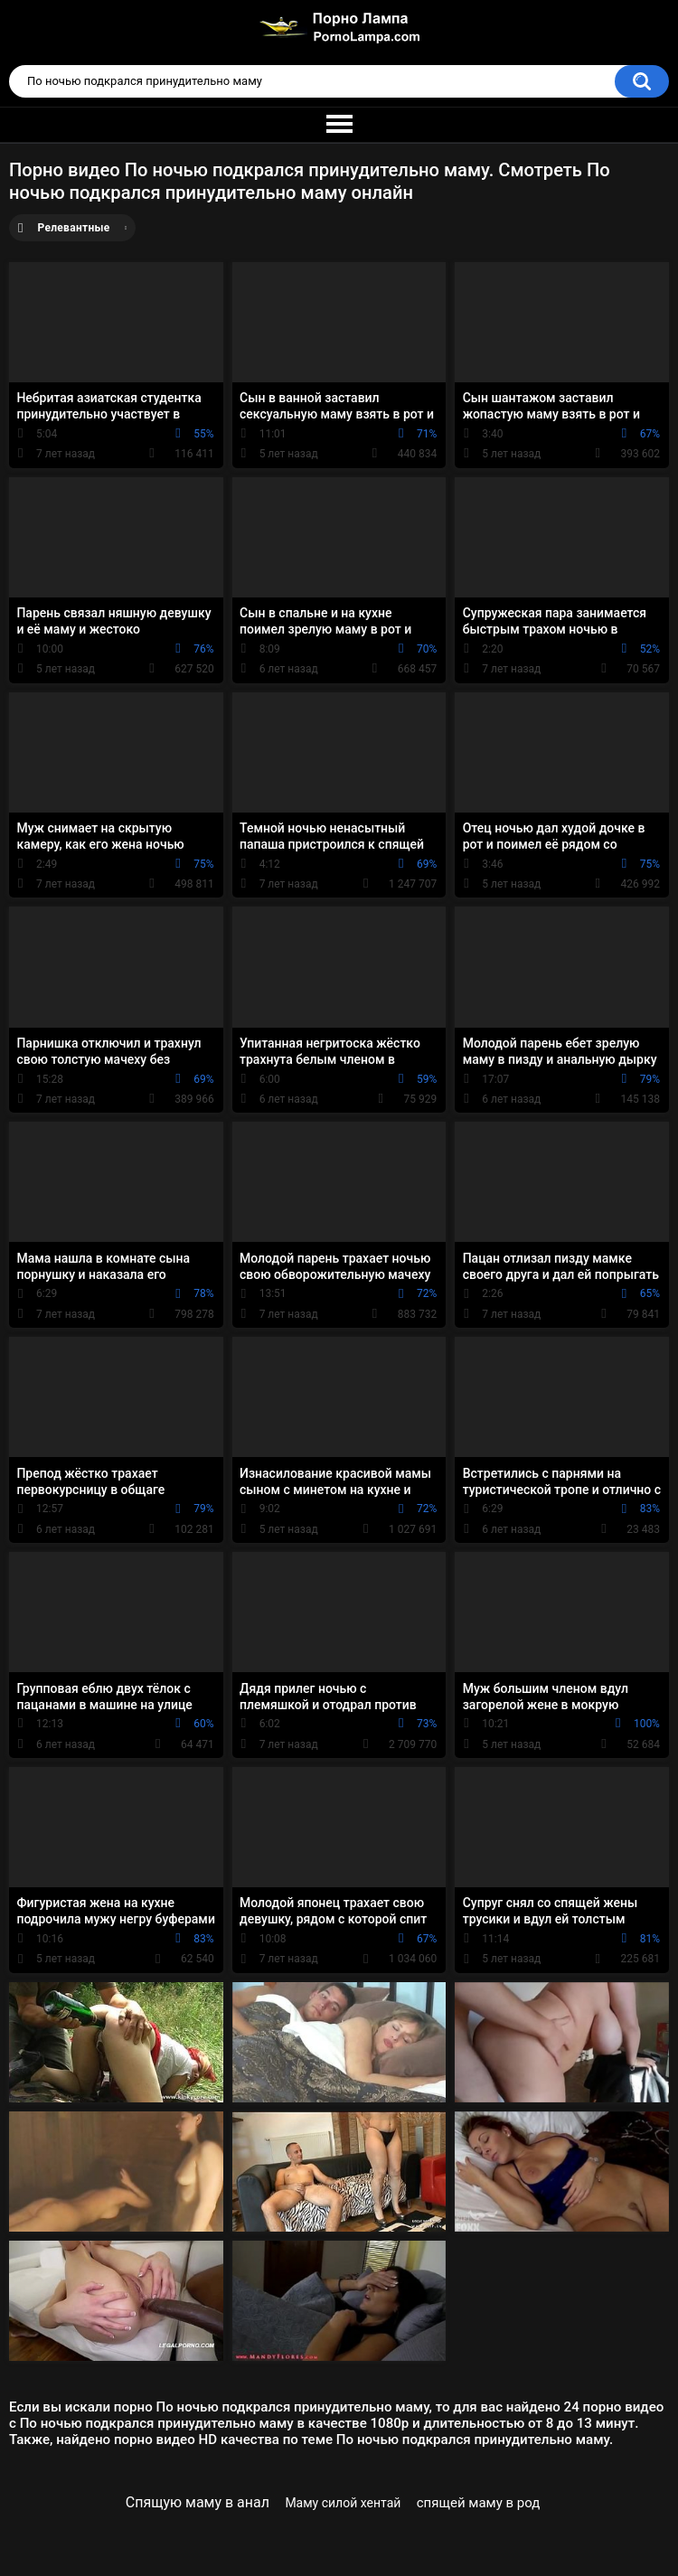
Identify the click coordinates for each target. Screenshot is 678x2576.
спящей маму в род (479, 2503)
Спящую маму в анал (197, 2502)
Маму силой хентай (342, 2503)
